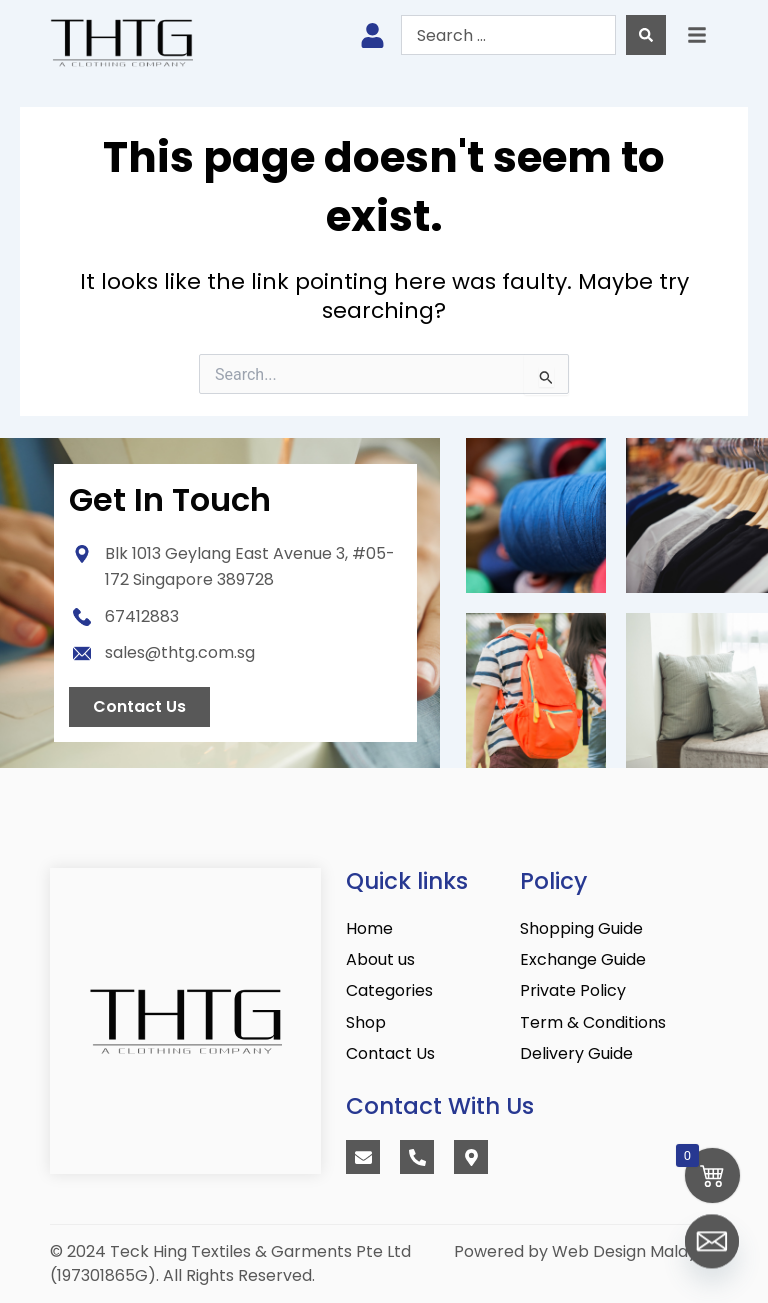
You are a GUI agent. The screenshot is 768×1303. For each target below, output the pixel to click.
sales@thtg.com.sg (180, 652)
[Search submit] (646, 35)
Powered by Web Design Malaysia (586, 1251)
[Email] (712, 1251)
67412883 (142, 616)
